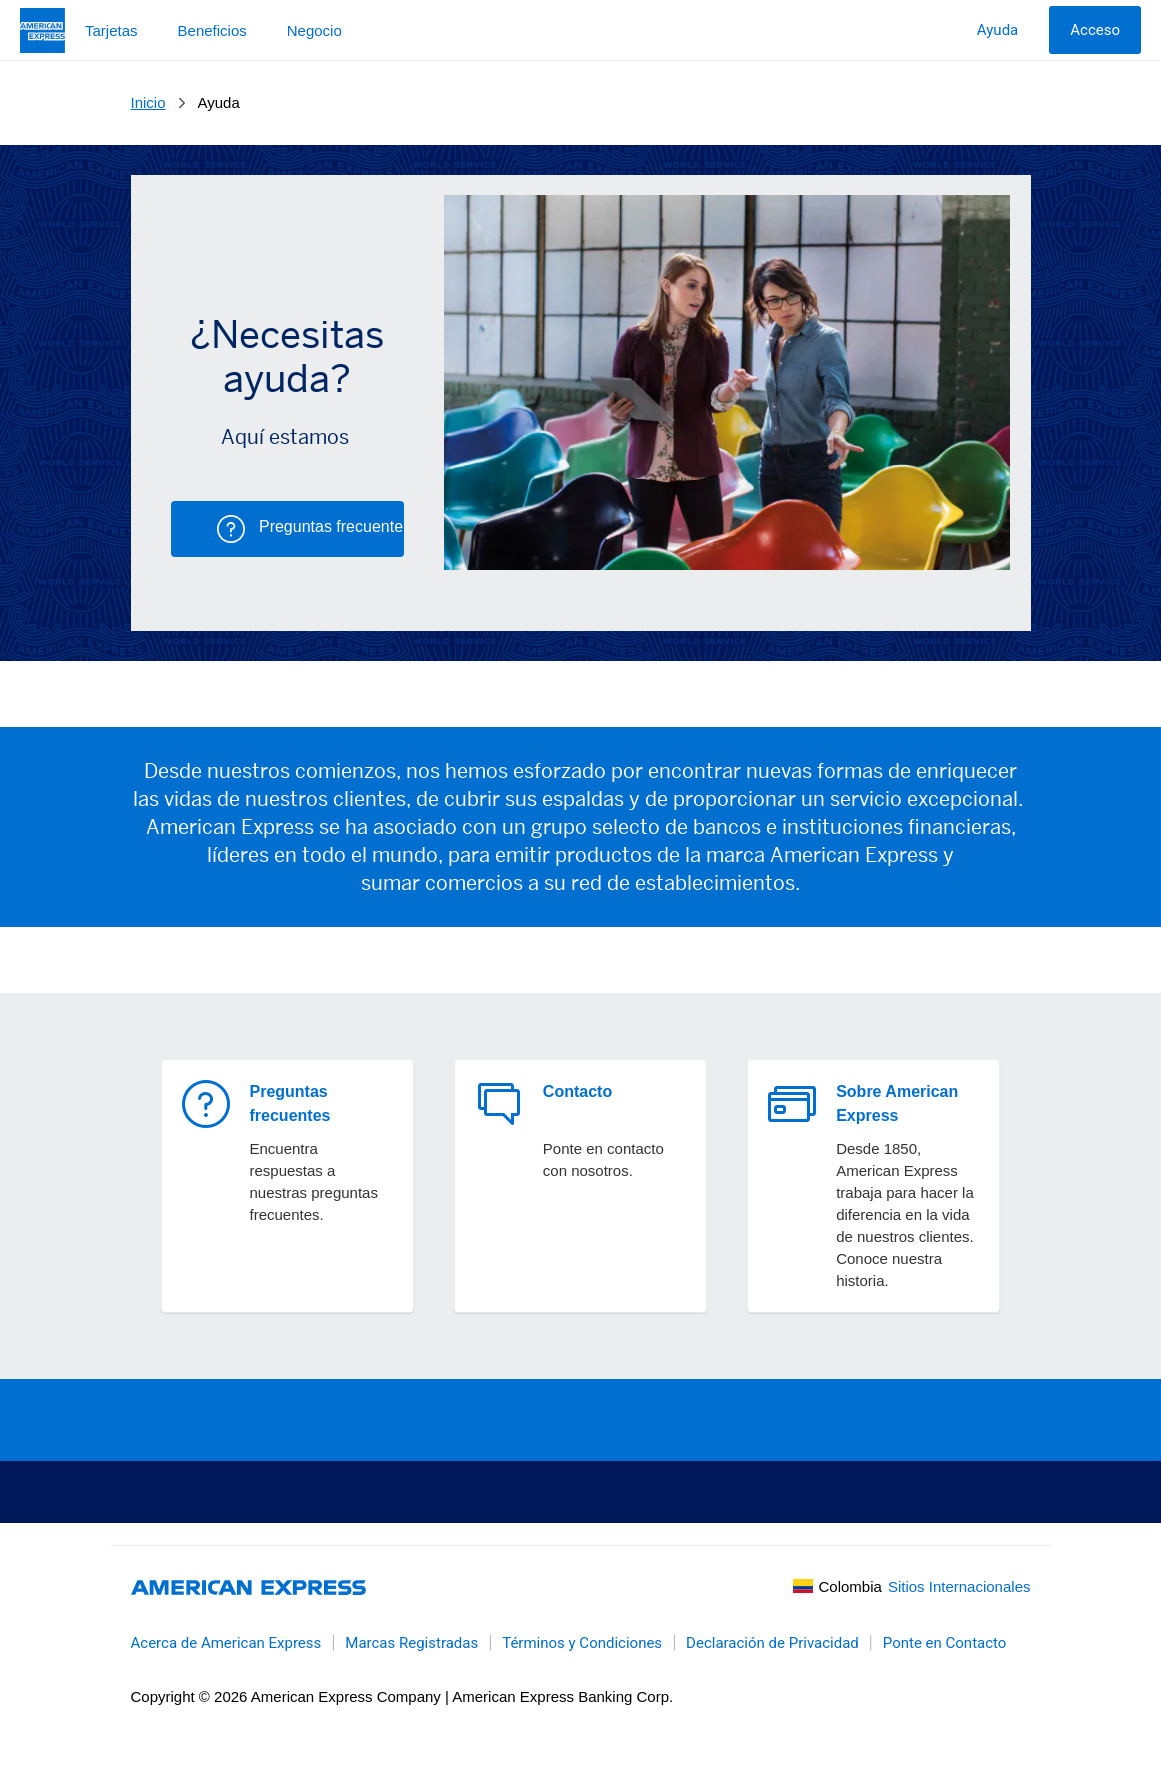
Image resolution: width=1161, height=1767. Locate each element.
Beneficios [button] (212, 30)
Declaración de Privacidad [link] (772, 1643)
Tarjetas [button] (111, 30)
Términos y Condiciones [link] (582, 1643)
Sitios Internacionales (959, 1586)
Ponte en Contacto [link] (945, 1643)
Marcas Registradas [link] (411, 1643)
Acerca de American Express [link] (226, 1643)
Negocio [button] (314, 30)
